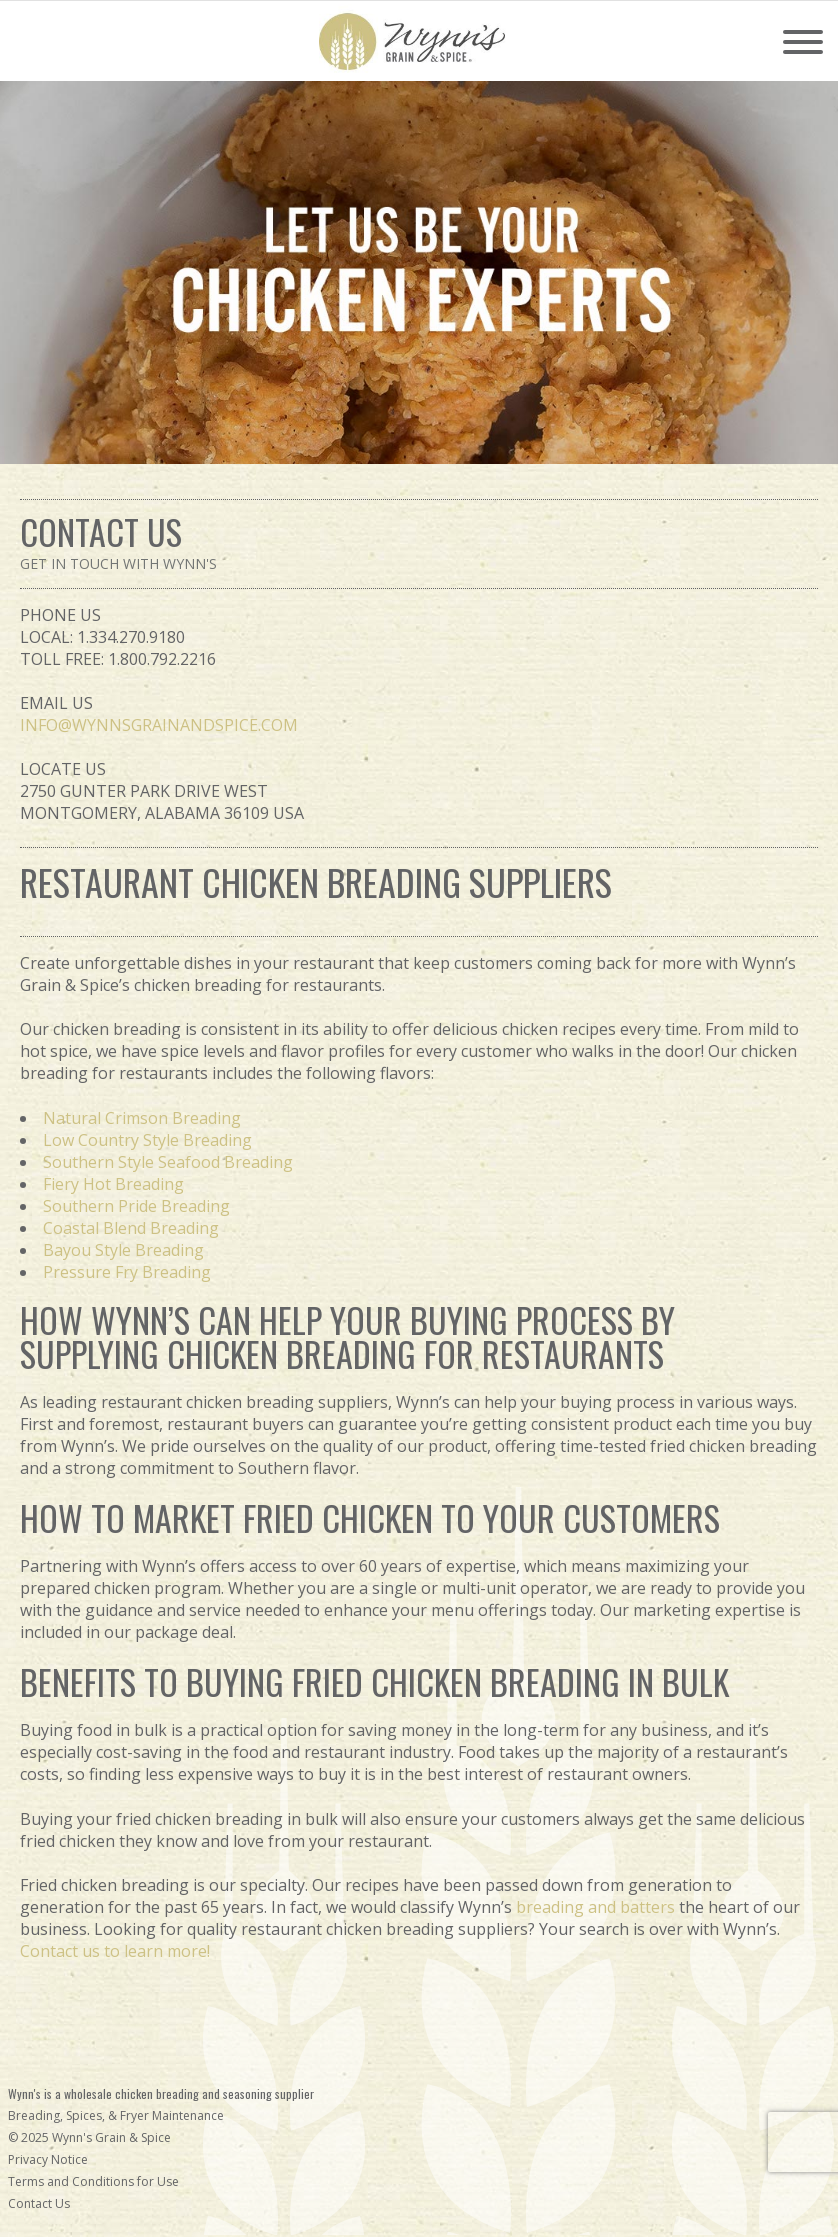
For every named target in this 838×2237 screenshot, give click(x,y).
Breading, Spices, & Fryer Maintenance (116, 2115)
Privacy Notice (48, 2159)
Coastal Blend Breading (131, 1228)
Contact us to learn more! (115, 1951)
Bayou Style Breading (123, 1250)
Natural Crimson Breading (142, 1118)
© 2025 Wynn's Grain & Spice (89, 2137)
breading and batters (595, 1907)
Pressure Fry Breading (127, 1272)
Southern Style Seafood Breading (168, 1162)
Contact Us (39, 2203)
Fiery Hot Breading (113, 1184)
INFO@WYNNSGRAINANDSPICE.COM (159, 725)
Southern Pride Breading (136, 1206)
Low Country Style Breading (147, 1140)
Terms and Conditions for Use (93, 2181)
